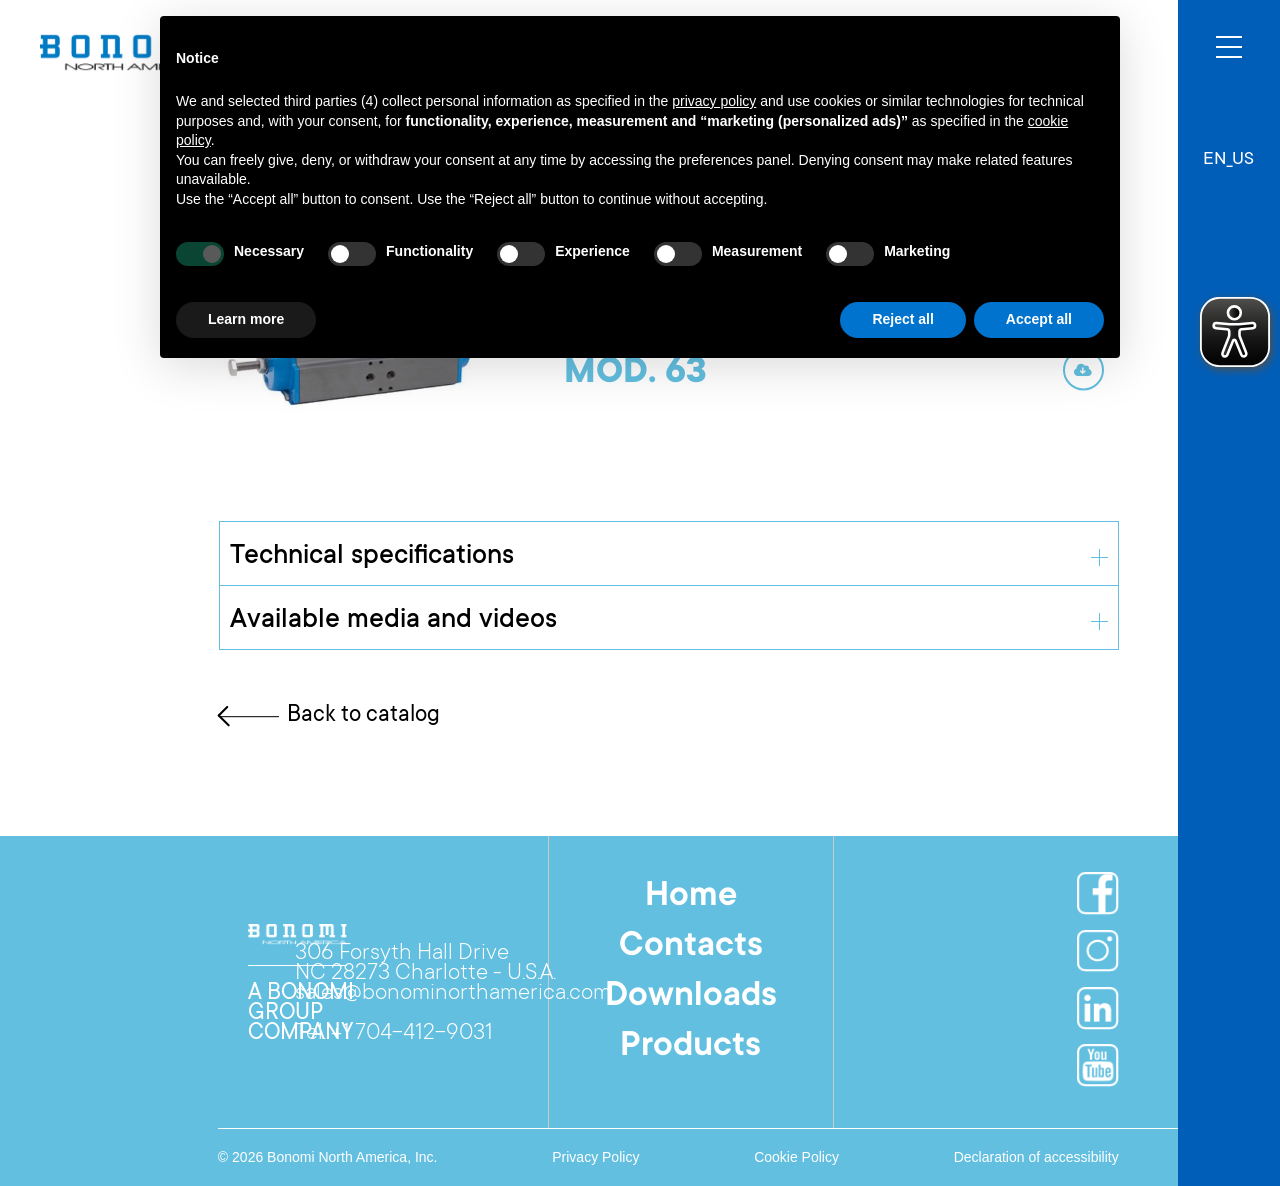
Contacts (691, 947)
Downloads (691, 997)
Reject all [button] (902, 319)
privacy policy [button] (714, 101)
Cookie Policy (796, 1157)
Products (690, 1047)
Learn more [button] (246, 319)
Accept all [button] (1039, 319)
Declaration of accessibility (1036, 1157)
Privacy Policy (595, 1157)
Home (691, 897)
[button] (1228, 150)
